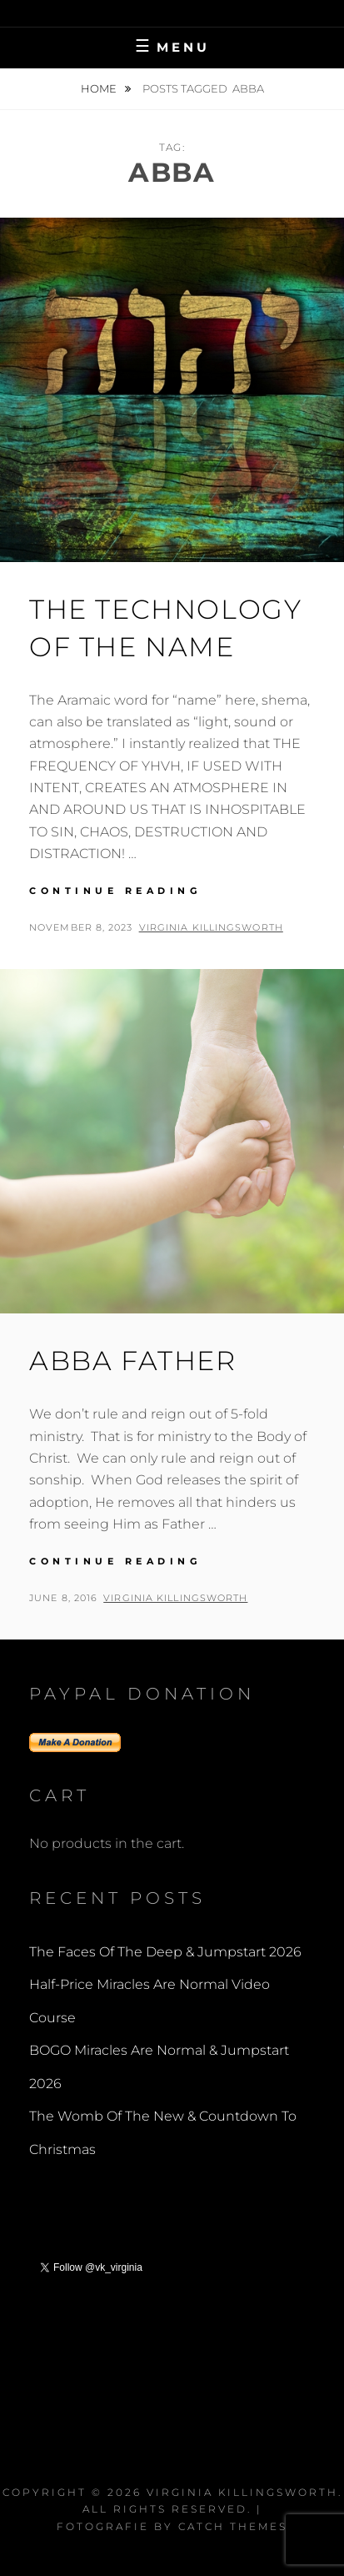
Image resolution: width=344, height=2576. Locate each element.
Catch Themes (232, 2526)
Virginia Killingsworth (211, 927)
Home (100, 88)
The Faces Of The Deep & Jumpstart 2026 (165, 1952)
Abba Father (133, 1360)
